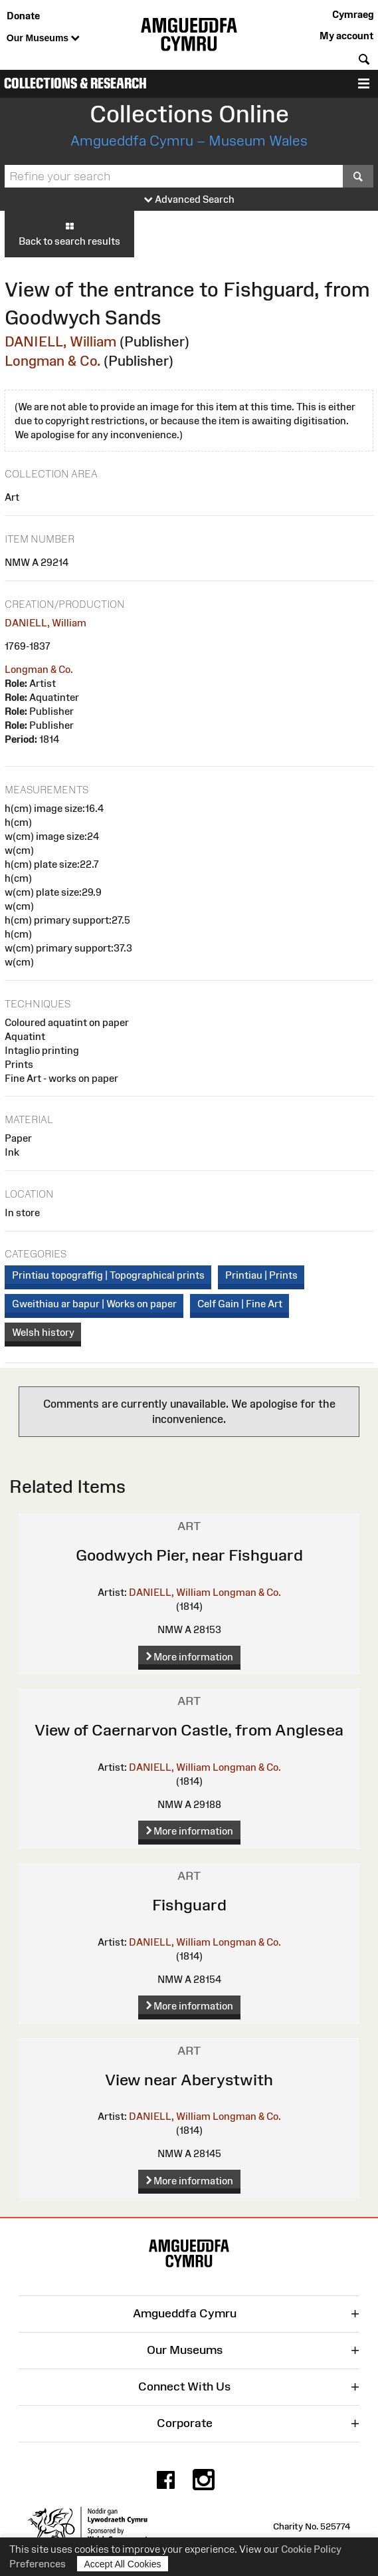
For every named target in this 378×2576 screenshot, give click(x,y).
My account (346, 35)
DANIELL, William (60, 341)
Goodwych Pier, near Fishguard (189, 1555)
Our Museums (43, 39)
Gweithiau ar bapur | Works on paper (94, 1303)
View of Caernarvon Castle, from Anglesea (189, 1730)
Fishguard (189, 1905)
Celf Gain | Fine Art (239, 1303)
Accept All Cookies (122, 2563)
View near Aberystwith (189, 2080)
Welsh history (43, 1332)
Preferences (37, 2563)
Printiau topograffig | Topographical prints (108, 1275)
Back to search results (69, 233)
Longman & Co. (52, 360)
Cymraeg (352, 14)
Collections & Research (75, 83)
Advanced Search (189, 199)
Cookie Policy (311, 2549)
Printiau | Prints (261, 1275)
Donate (23, 15)
